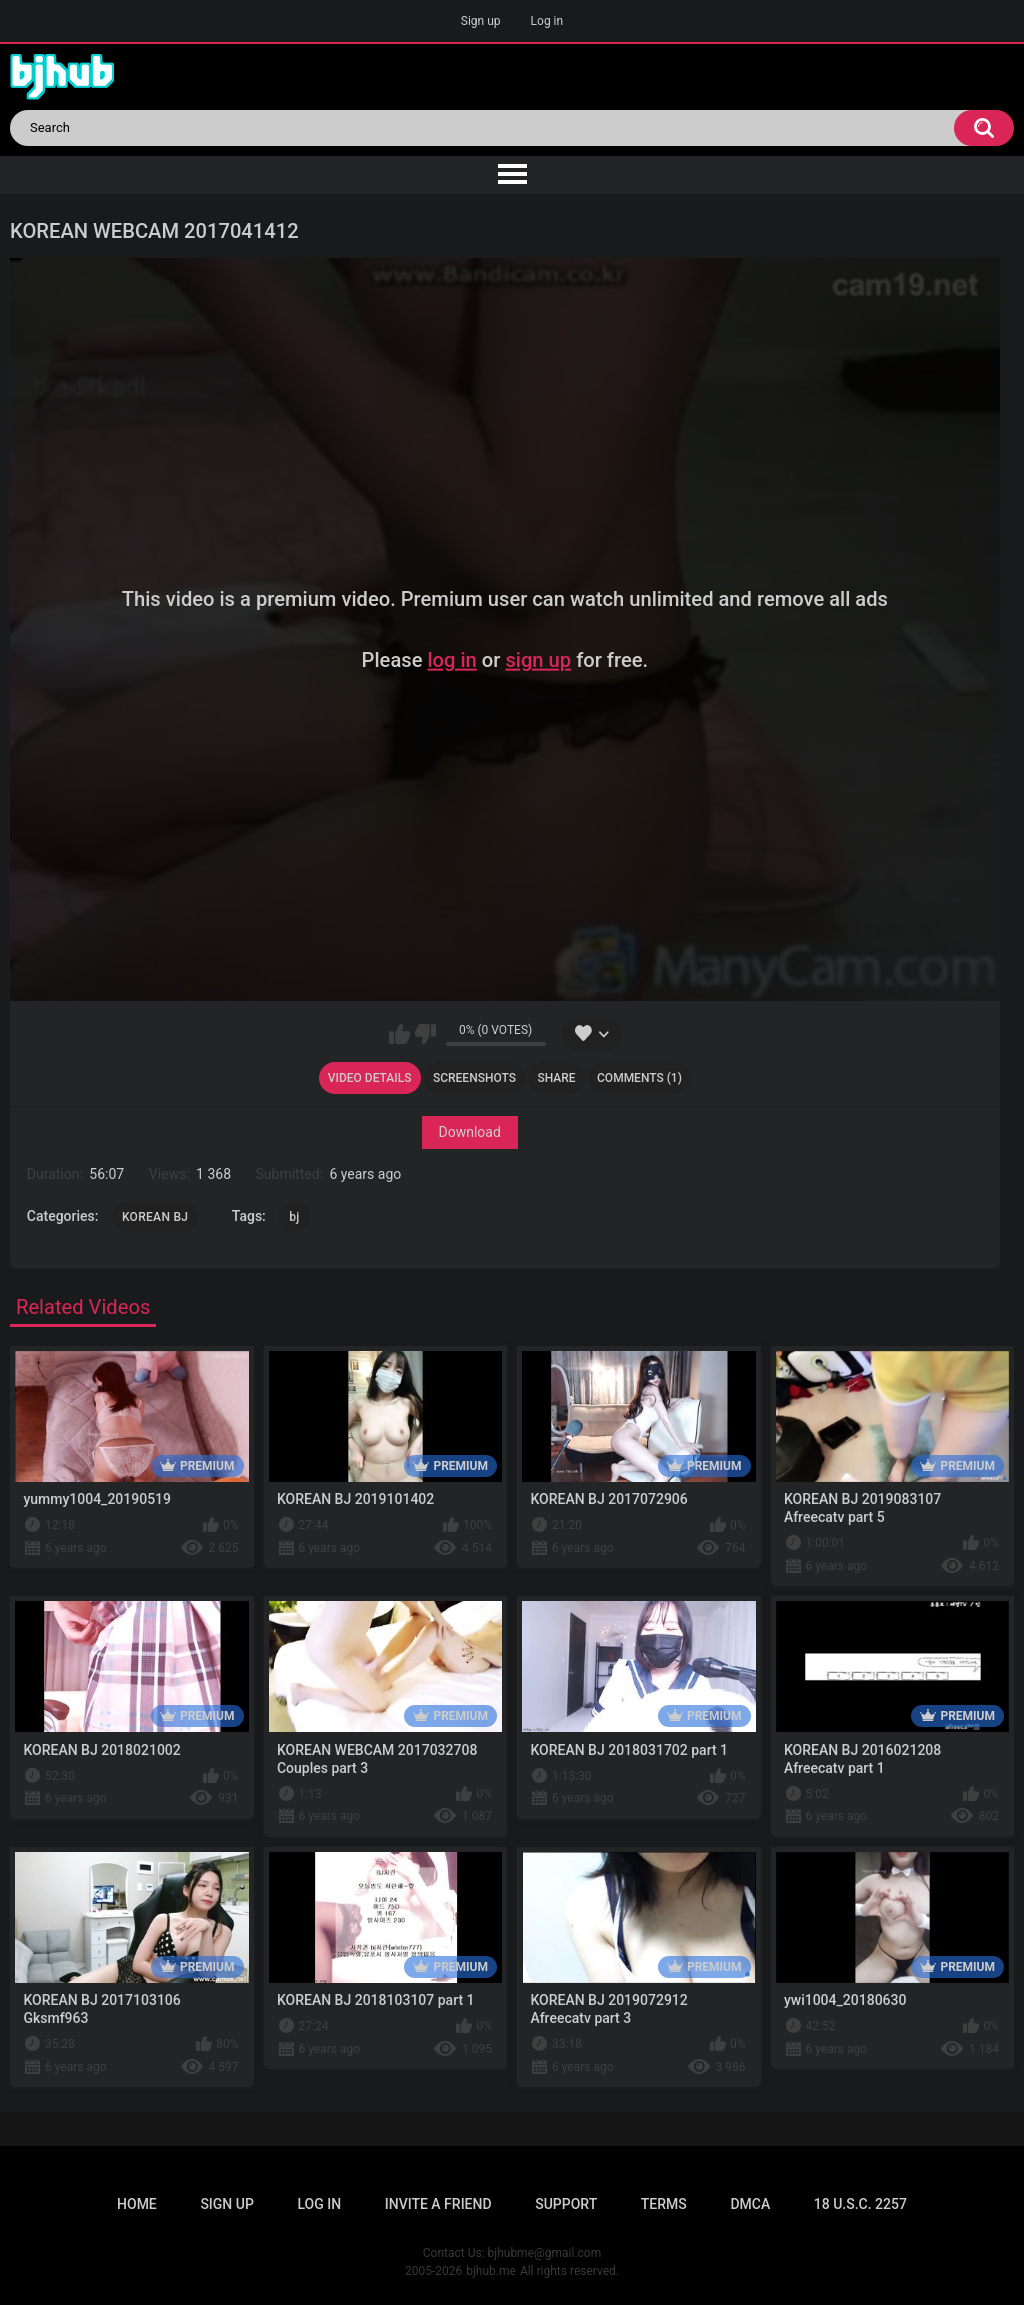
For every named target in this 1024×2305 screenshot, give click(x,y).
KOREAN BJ (155, 1217)
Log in (547, 21)
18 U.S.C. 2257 (860, 2204)
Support (566, 2204)
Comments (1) (639, 1078)
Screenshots (474, 1078)
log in (451, 660)
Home (137, 2204)
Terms (664, 2204)
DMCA (750, 2204)
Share (556, 1078)
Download (469, 1132)
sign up (538, 660)
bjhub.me (491, 2271)
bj (294, 1217)
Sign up (481, 21)
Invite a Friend (438, 2204)
